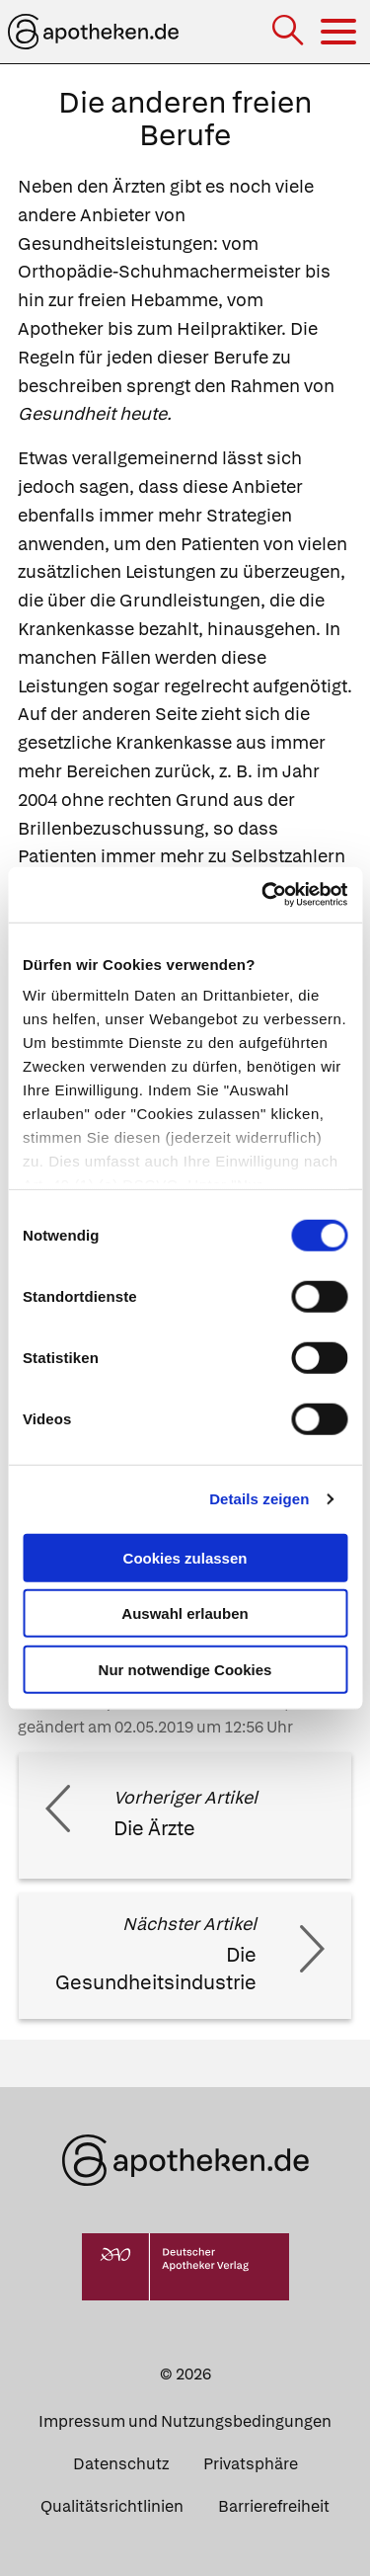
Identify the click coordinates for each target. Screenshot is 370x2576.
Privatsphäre (250, 2464)
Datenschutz (121, 2464)
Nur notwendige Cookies (185, 1668)
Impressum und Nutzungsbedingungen (185, 2421)
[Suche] (289, 32)
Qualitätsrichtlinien (112, 2506)
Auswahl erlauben (184, 1613)
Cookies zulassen (185, 1557)
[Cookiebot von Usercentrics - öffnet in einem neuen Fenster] (263, 895)
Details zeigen (259, 1498)
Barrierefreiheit (274, 2506)
